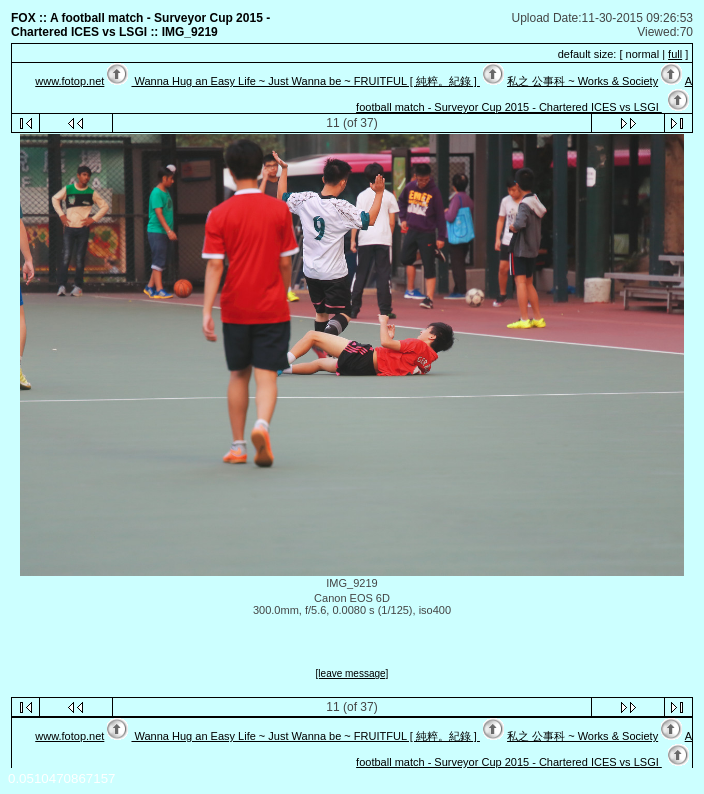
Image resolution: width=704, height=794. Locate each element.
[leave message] (352, 673)
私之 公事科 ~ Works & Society (582, 81)
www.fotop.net (69, 81)
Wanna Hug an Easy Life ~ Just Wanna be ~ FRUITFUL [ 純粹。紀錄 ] (305, 81)
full (675, 54)
